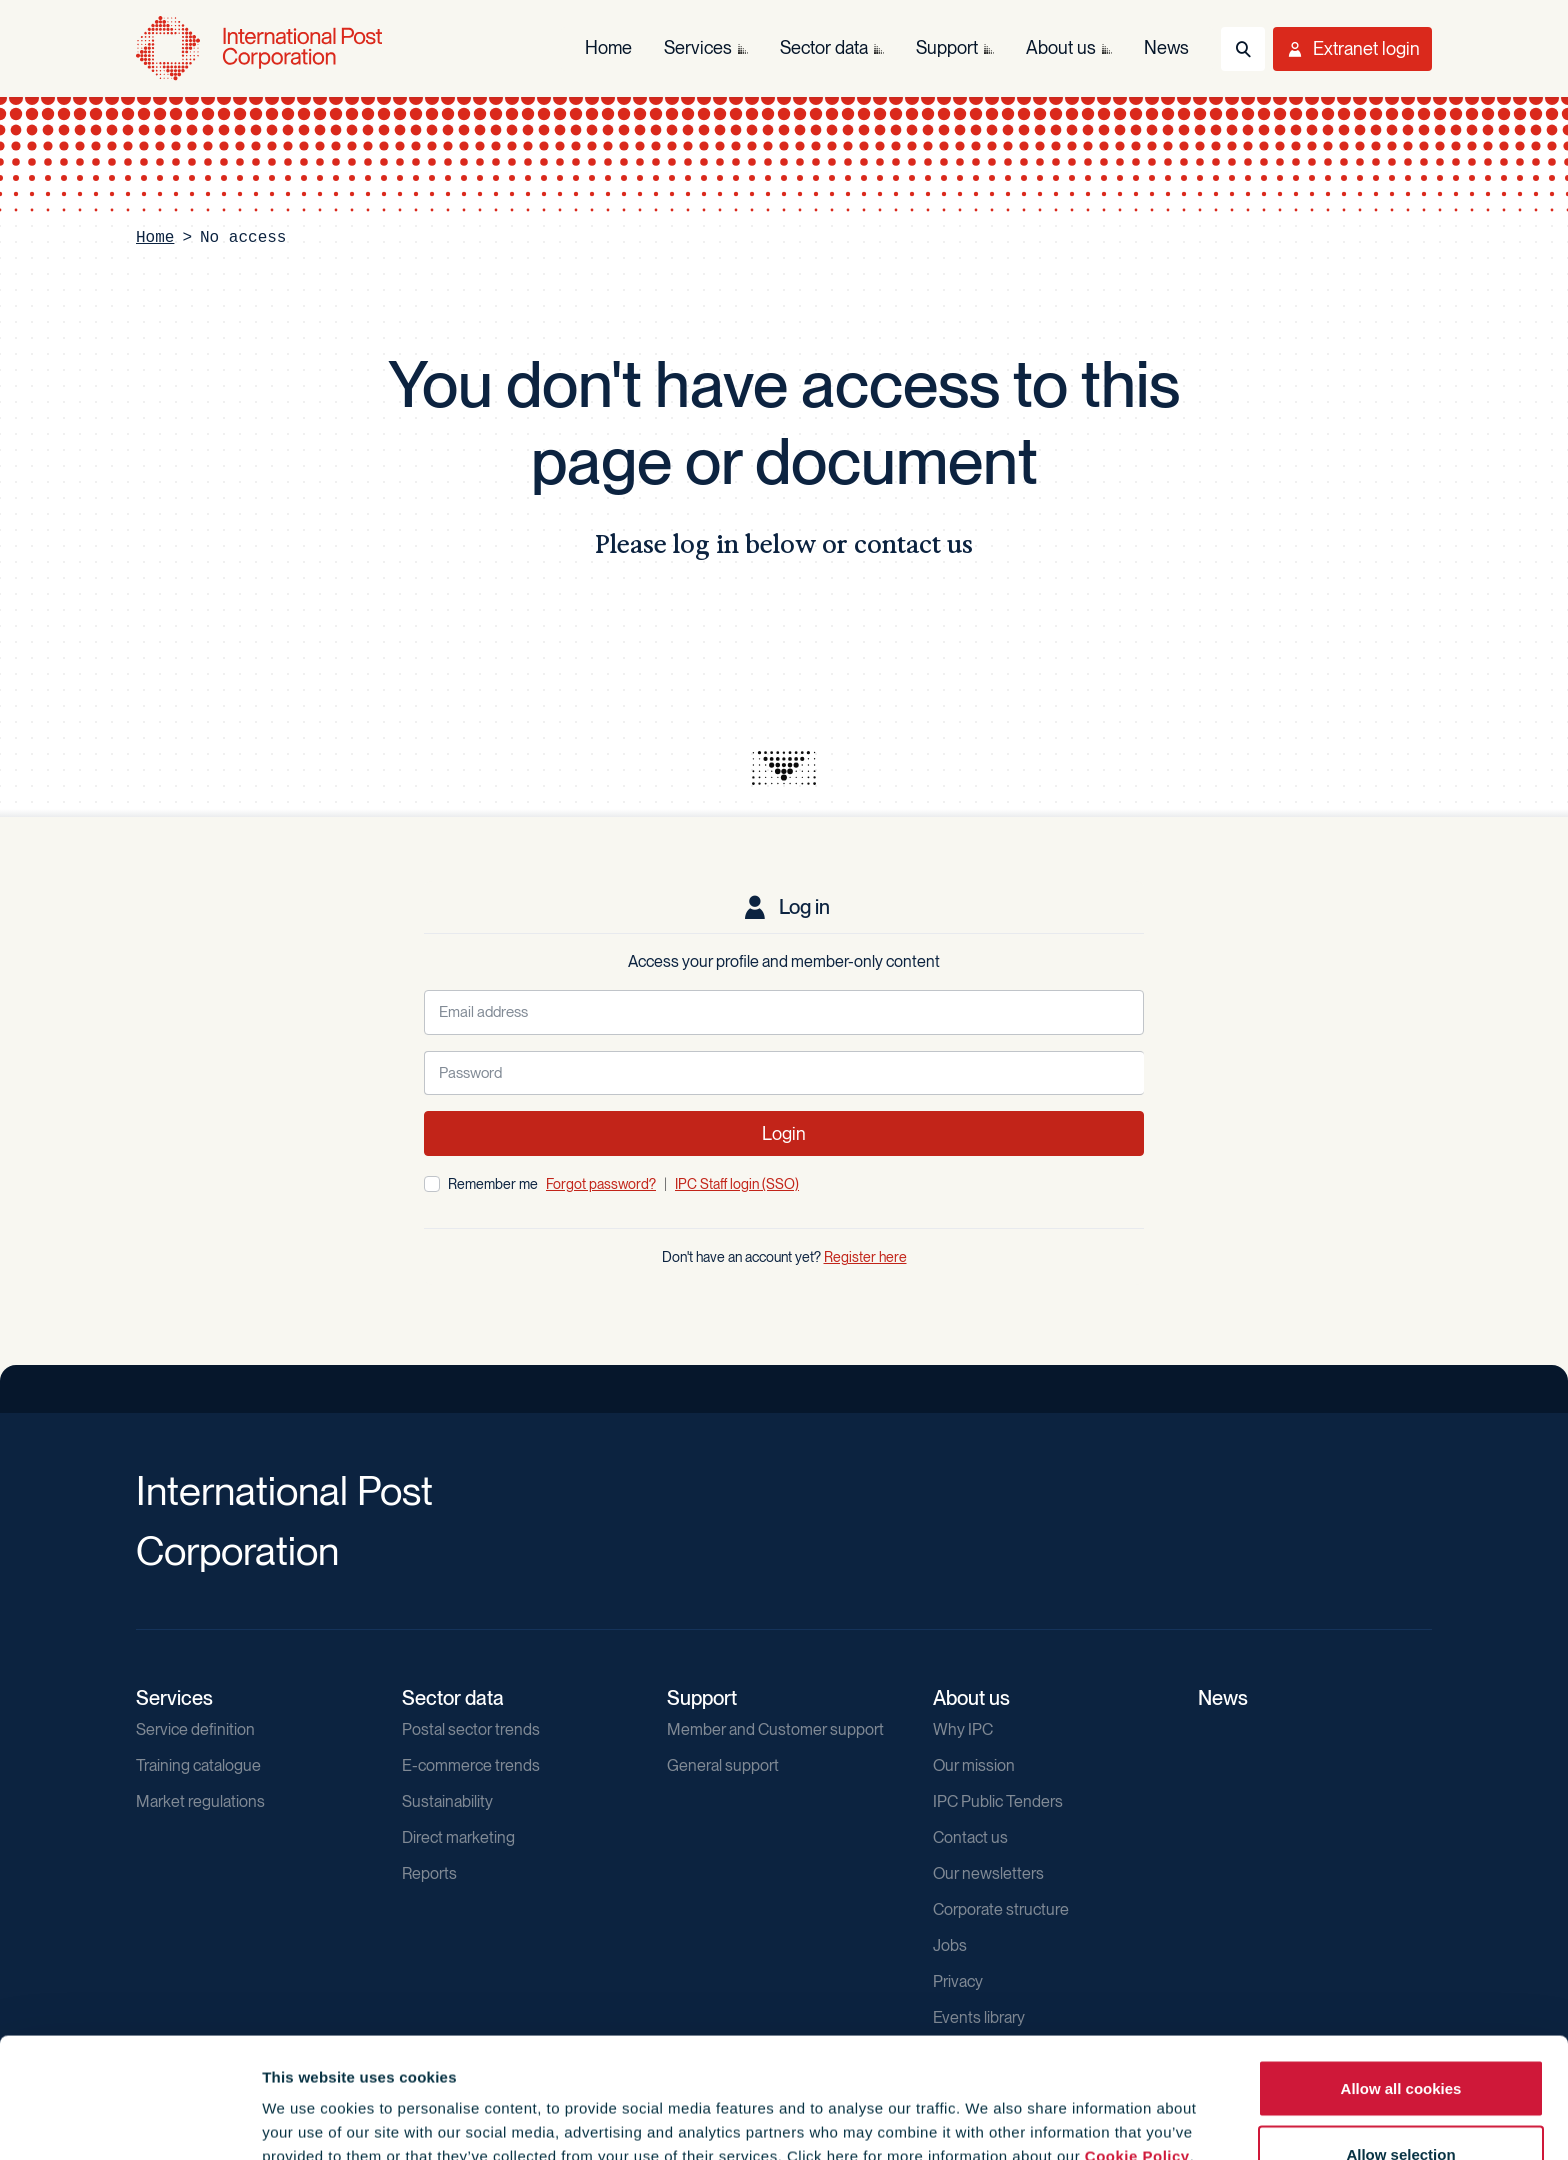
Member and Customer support (775, 1729)
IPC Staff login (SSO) (737, 1184)
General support (723, 1765)
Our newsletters (988, 1873)
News (1223, 1698)
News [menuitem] (1166, 47)
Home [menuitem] (608, 47)
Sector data (453, 1698)
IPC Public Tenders (998, 1801)
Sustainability (447, 1801)
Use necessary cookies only (1401, 2106)
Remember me (493, 1184)
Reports (429, 1873)
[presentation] (784, 768)
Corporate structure (1001, 1909)
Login (784, 1133)
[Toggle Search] (1243, 49)
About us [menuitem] (1061, 47)
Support (702, 1698)
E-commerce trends (471, 1765)
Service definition (195, 1729)
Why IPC (963, 1729)
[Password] (784, 1073)
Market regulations (200, 1801)
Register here (865, 1257)
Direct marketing (458, 1837)
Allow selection (1400, 2041)
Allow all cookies (1401, 1975)
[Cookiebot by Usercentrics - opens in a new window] (129, 2121)
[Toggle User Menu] (1352, 49)
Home (155, 238)
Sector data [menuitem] (824, 47)
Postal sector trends (471, 1729)
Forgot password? (601, 1184)
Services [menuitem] (698, 47)
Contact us (970, 1837)
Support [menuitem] (947, 47)
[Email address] (784, 1012)
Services (174, 1698)
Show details (1081, 2108)
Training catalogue (198, 1765)
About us (971, 1698)
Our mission (974, 1765)
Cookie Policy (1137, 2043)
